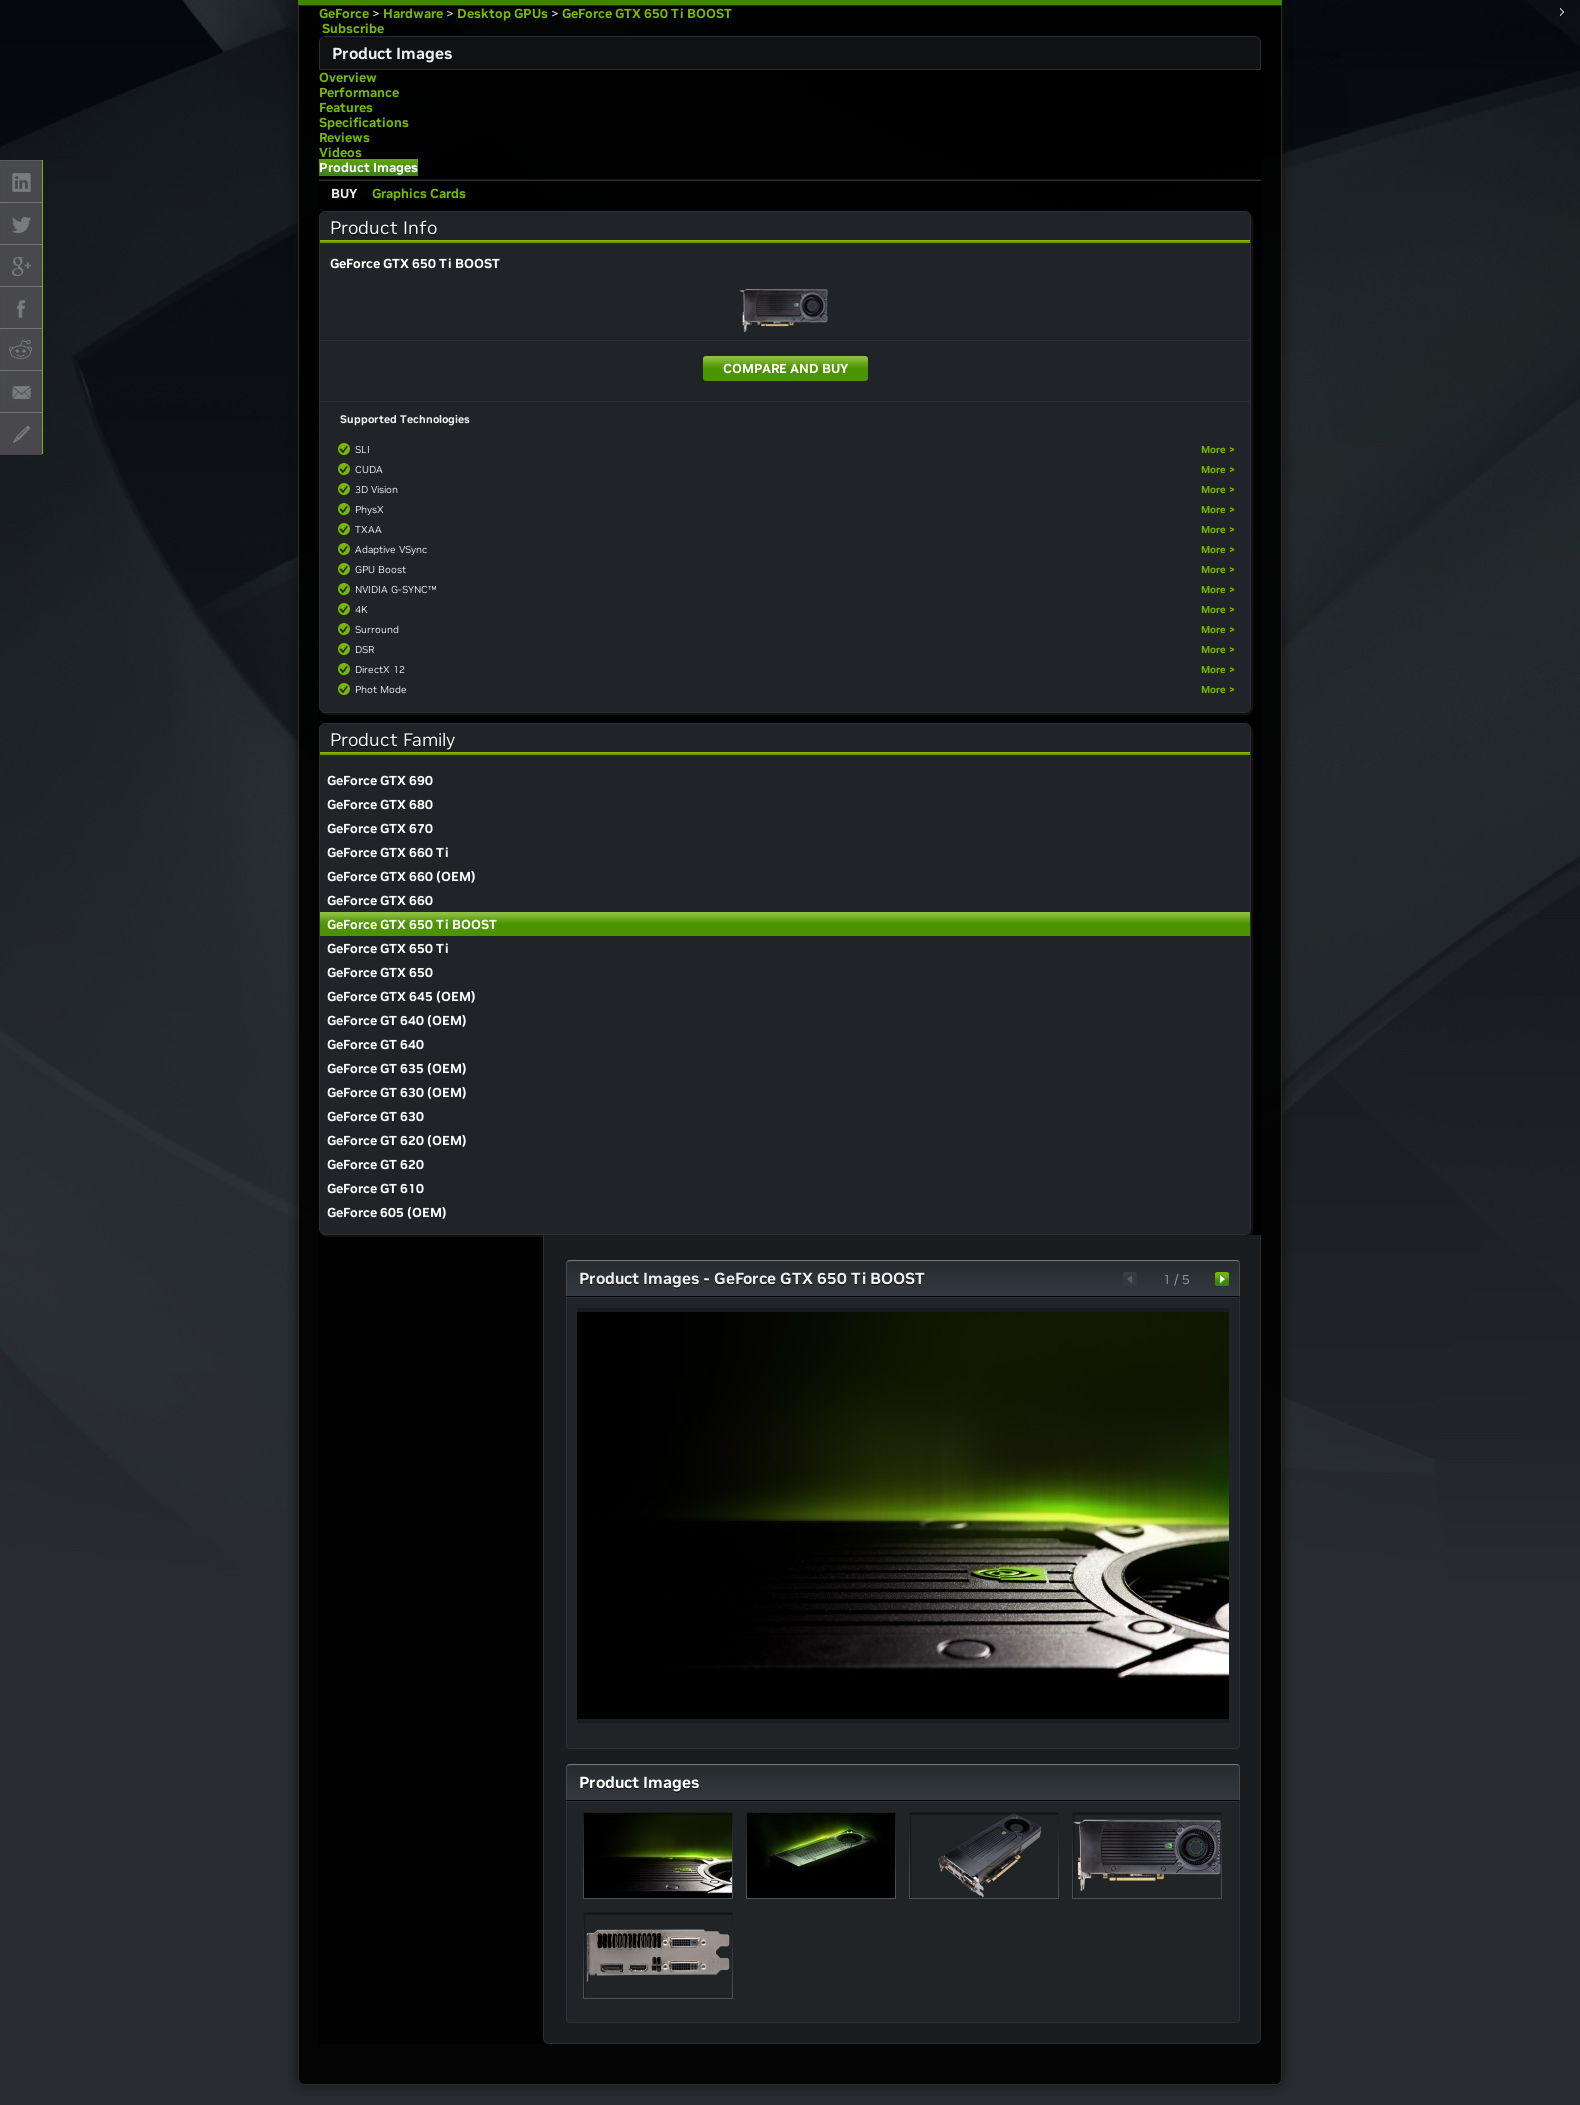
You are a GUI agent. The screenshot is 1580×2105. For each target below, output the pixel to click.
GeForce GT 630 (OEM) (397, 1092)
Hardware (413, 13)
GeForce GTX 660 (380, 900)
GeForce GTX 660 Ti (388, 852)
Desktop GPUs (502, 13)
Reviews (344, 137)
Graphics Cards (419, 193)
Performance (359, 92)
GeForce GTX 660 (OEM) (401, 876)
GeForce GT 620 (375, 1164)
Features (346, 107)
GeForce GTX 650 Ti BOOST (647, 13)
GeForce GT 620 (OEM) (397, 1140)
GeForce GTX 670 (380, 828)
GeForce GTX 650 (380, 972)
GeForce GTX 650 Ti (388, 948)
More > (1218, 449)
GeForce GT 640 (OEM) (397, 1020)
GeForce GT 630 (375, 1116)
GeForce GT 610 (375, 1188)
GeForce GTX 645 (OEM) (401, 996)
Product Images (368, 167)
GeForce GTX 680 (380, 804)
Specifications (364, 122)
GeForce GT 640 (375, 1044)
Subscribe (351, 28)
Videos (340, 152)
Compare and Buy (785, 368)
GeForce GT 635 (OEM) (397, 1068)
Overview (348, 77)
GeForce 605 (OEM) (387, 1212)
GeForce (344, 13)
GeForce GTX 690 (380, 780)
